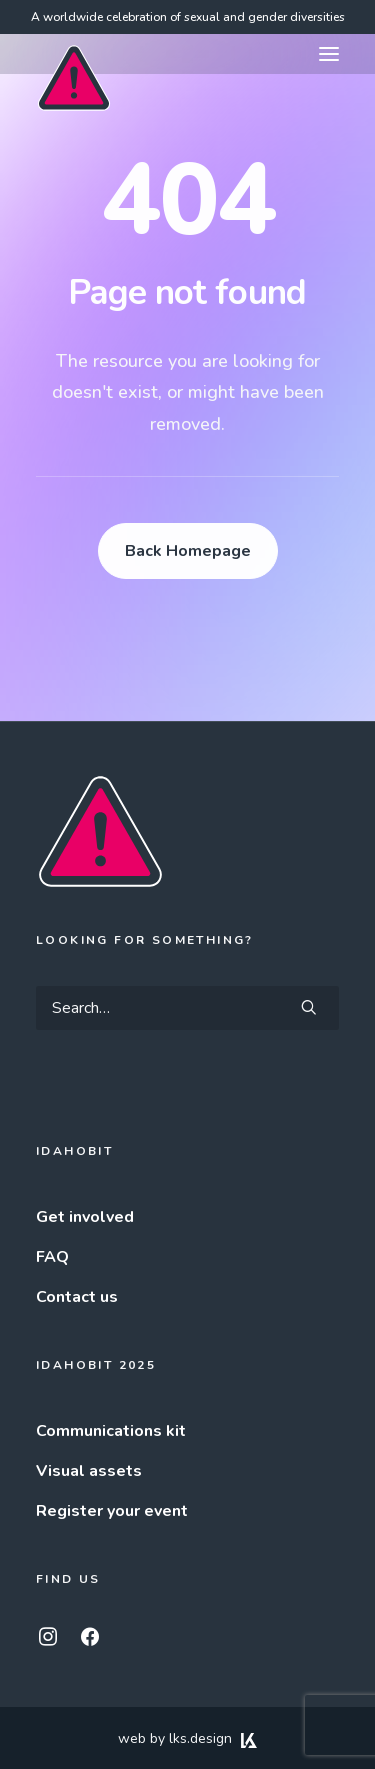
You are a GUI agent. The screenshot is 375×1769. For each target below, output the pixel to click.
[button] (329, 54)
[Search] (187, 1008)
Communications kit (111, 1431)
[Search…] (187, 1008)
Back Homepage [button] (188, 551)
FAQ (52, 1257)
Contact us (77, 1297)
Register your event (112, 1511)
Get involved (85, 1217)
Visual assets (89, 1471)
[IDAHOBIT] (74, 55)
